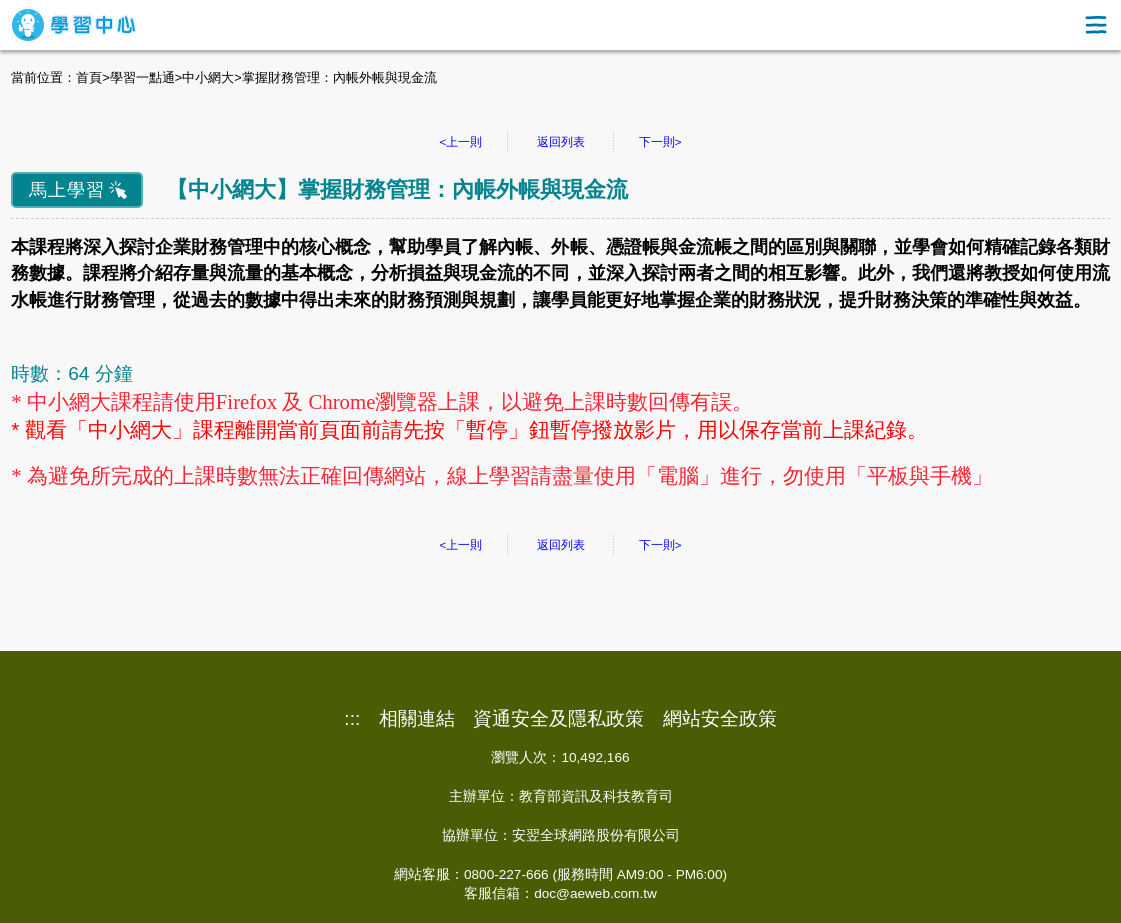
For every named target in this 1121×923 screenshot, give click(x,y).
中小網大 (208, 77)
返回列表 (561, 142)
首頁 (89, 77)
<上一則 (461, 142)
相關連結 (417, 719)
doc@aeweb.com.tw (595, 893)
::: (352, 719)
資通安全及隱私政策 (558, 719)
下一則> (660, 142)
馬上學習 (67, 190)
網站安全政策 (720, 719)
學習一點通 (142, 77)
